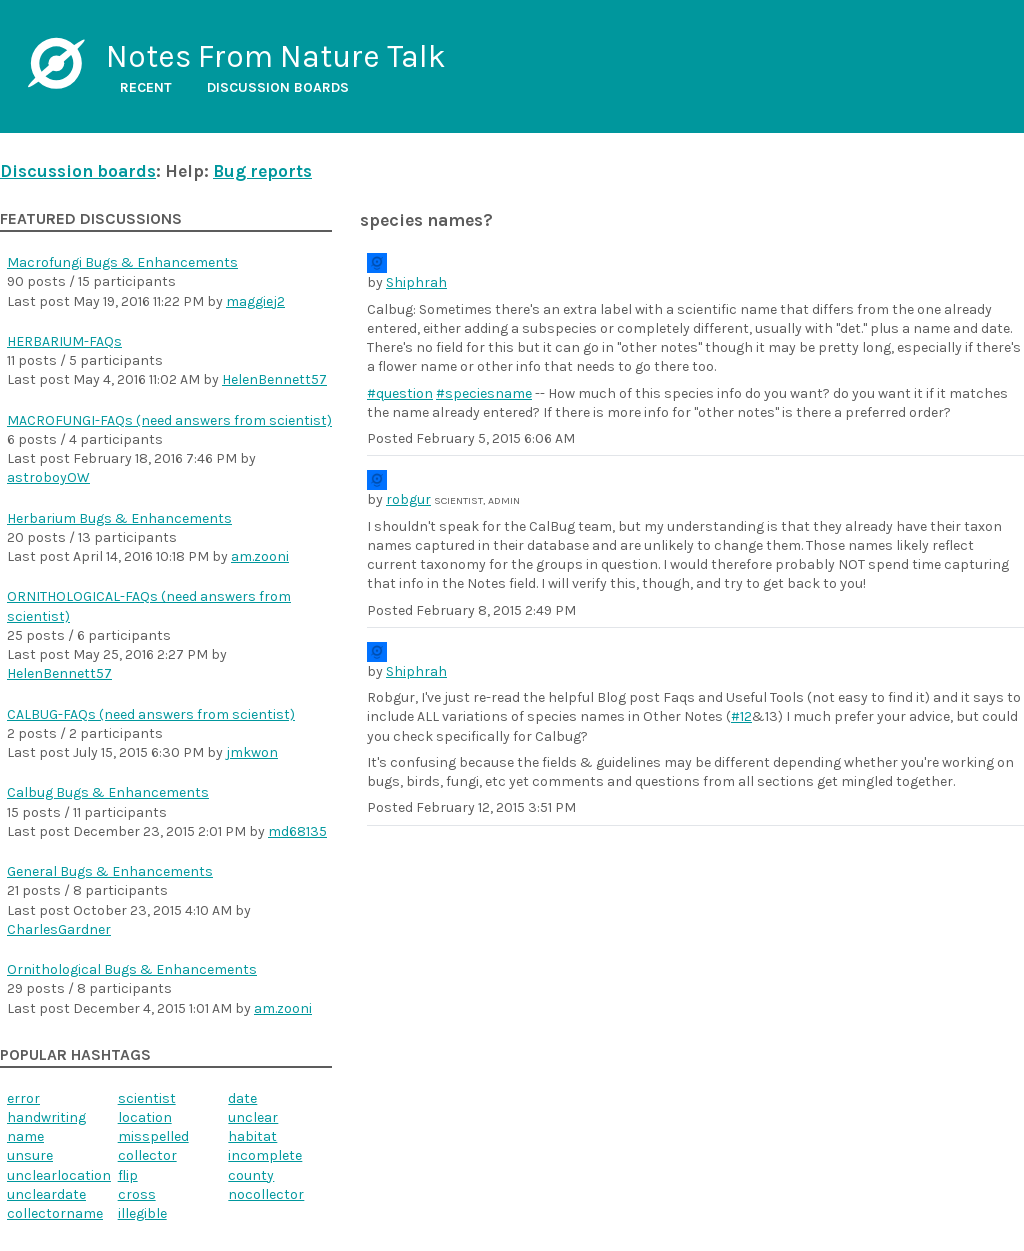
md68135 (297, 831)
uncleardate (46, 1194)
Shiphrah (416, 282)
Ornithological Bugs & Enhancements (132, 969)
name (25, 1136)
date (242, 1098)
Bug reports (262, 171)
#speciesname (484, 393)
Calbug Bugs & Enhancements (108, 792)
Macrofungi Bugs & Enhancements (122, 262)
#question (400, 393)
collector (147, 1155)
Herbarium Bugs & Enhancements (119, 518)
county (251, 1175)
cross (137, 1194)
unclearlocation (59, 1175)
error (23, 1098)
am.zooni (260, 556)
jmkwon (252, 752)
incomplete (265, 1155)
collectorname (55, 1213)
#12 (741, 716)
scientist (147, 1098)
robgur (408, 499)
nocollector (266, 1194)
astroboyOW (48, 477)
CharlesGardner (59, 929)
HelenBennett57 (274, 379)
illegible (142, 1213)
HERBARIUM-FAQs (64, 341)
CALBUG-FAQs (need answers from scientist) (151, 714)
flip (128, 1175)
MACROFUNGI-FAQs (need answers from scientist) (169, 420)
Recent (146, 87)
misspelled (153, 1136)
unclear (253, 1117)
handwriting (46, 1117)
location (145, 1117)
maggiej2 (255, 301)
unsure (30, 1155)
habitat (252, 1136)
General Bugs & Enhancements (110, 871)
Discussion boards (278, 87)
